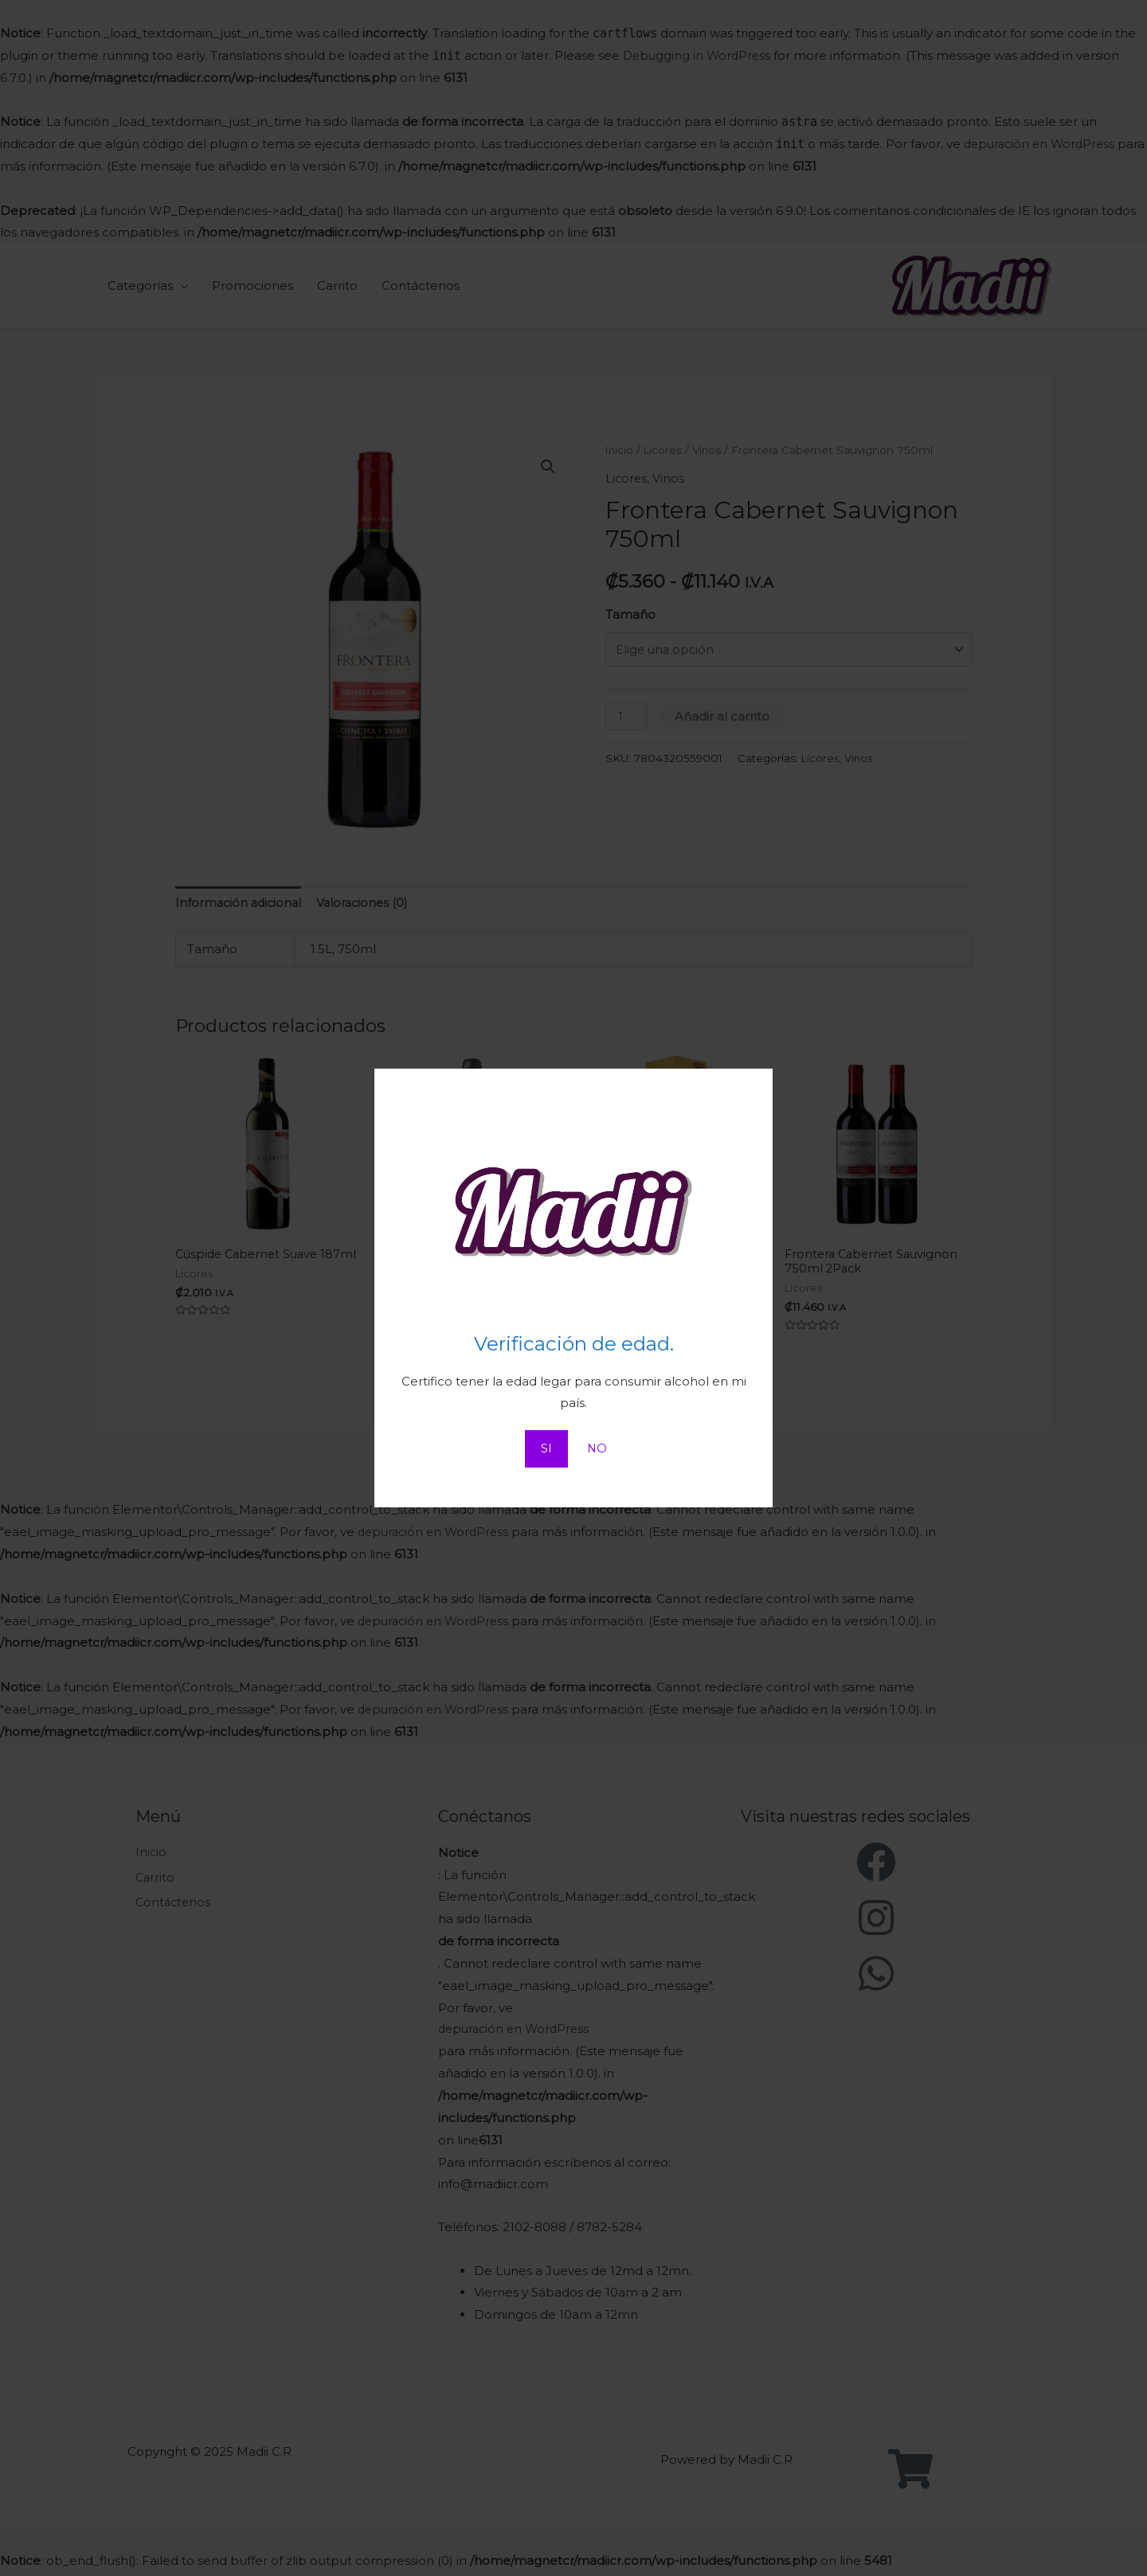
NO (596, 1448)
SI (545, 1448)
